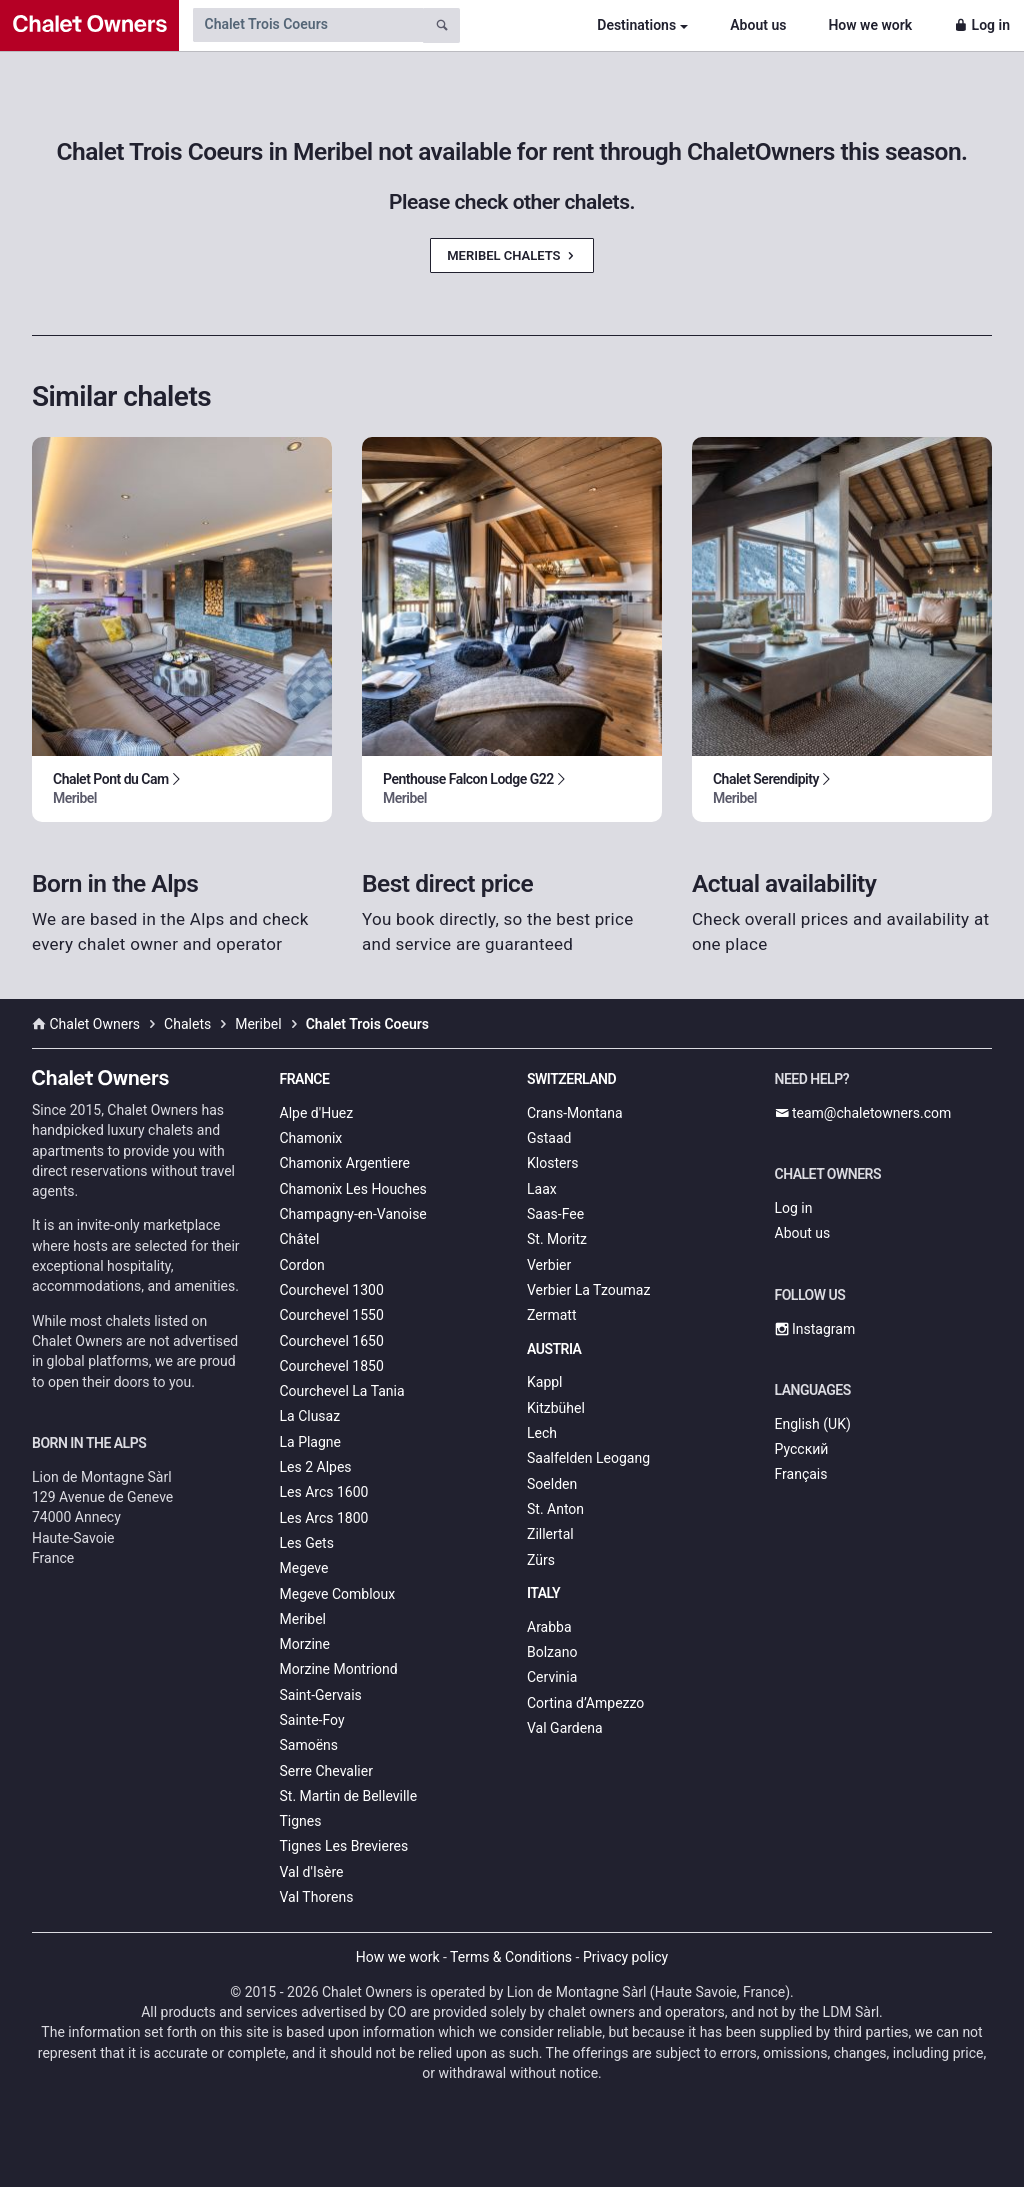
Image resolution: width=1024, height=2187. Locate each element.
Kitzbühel (556, 1408)
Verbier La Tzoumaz (588, 1290)
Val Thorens (317, 1897)
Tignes (301, 1821)
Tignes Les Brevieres (344, 1846)
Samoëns (309, 1745)
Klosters (552, 1163)
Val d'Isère (312, 1872)
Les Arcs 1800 (324, 1518)
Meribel (303, 1619)
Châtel (300, 1239)
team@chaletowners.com (863, 1113)
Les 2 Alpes (316, 1467)
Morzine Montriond (339, 1669)
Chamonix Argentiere (345, 1163)
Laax (542, 1189)
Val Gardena (565, 1728)
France (305, 1079)
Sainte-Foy (312, 1720)
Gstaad (549, 1138)
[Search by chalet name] (308, 25)
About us (758, 25)
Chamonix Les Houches (353, 1189)
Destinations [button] (636, 25)
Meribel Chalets (512, 255)
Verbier (549, 1265)
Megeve (304, 1568)
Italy (543, 1593)
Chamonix (311, 1138)
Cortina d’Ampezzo (585, 1703)
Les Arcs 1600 (324, 1492)
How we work (870, 25)
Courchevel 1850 (332, 1366)
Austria (554, 1349)
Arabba (549, 1627)
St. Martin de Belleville (349, 1796)
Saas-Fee (555, 1214)
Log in (982, 25)
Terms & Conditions (511, 1957)
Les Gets (307, 1543)
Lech (542, 1433)
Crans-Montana (575, 1113)
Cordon (302, 1265)
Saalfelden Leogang (588, 1458)
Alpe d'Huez (317, 1113)
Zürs (541, 1560)
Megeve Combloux (338, 1594)
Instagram (815, 1329)
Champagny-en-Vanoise (353, 1214)
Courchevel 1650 (332, 1341)
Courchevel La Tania (342, 1391)
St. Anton (555, 1509)
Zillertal (550, 1534)
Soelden (552, 1484)
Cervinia (552, 1677)
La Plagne (311, 1442)
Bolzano (552, 1652)
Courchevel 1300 (332, 1290)
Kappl (545, 1382)
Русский (802, 1449)
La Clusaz (310, 1416)
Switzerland (571, 1079)
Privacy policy (625, 1957)
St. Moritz (557, 1239)
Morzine (305, 1644)
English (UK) (813, 1424)
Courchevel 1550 (332, 1315)
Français (801, 1474)
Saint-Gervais (321, 1695)
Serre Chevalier (326, 1771)
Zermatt (551, 1315)
